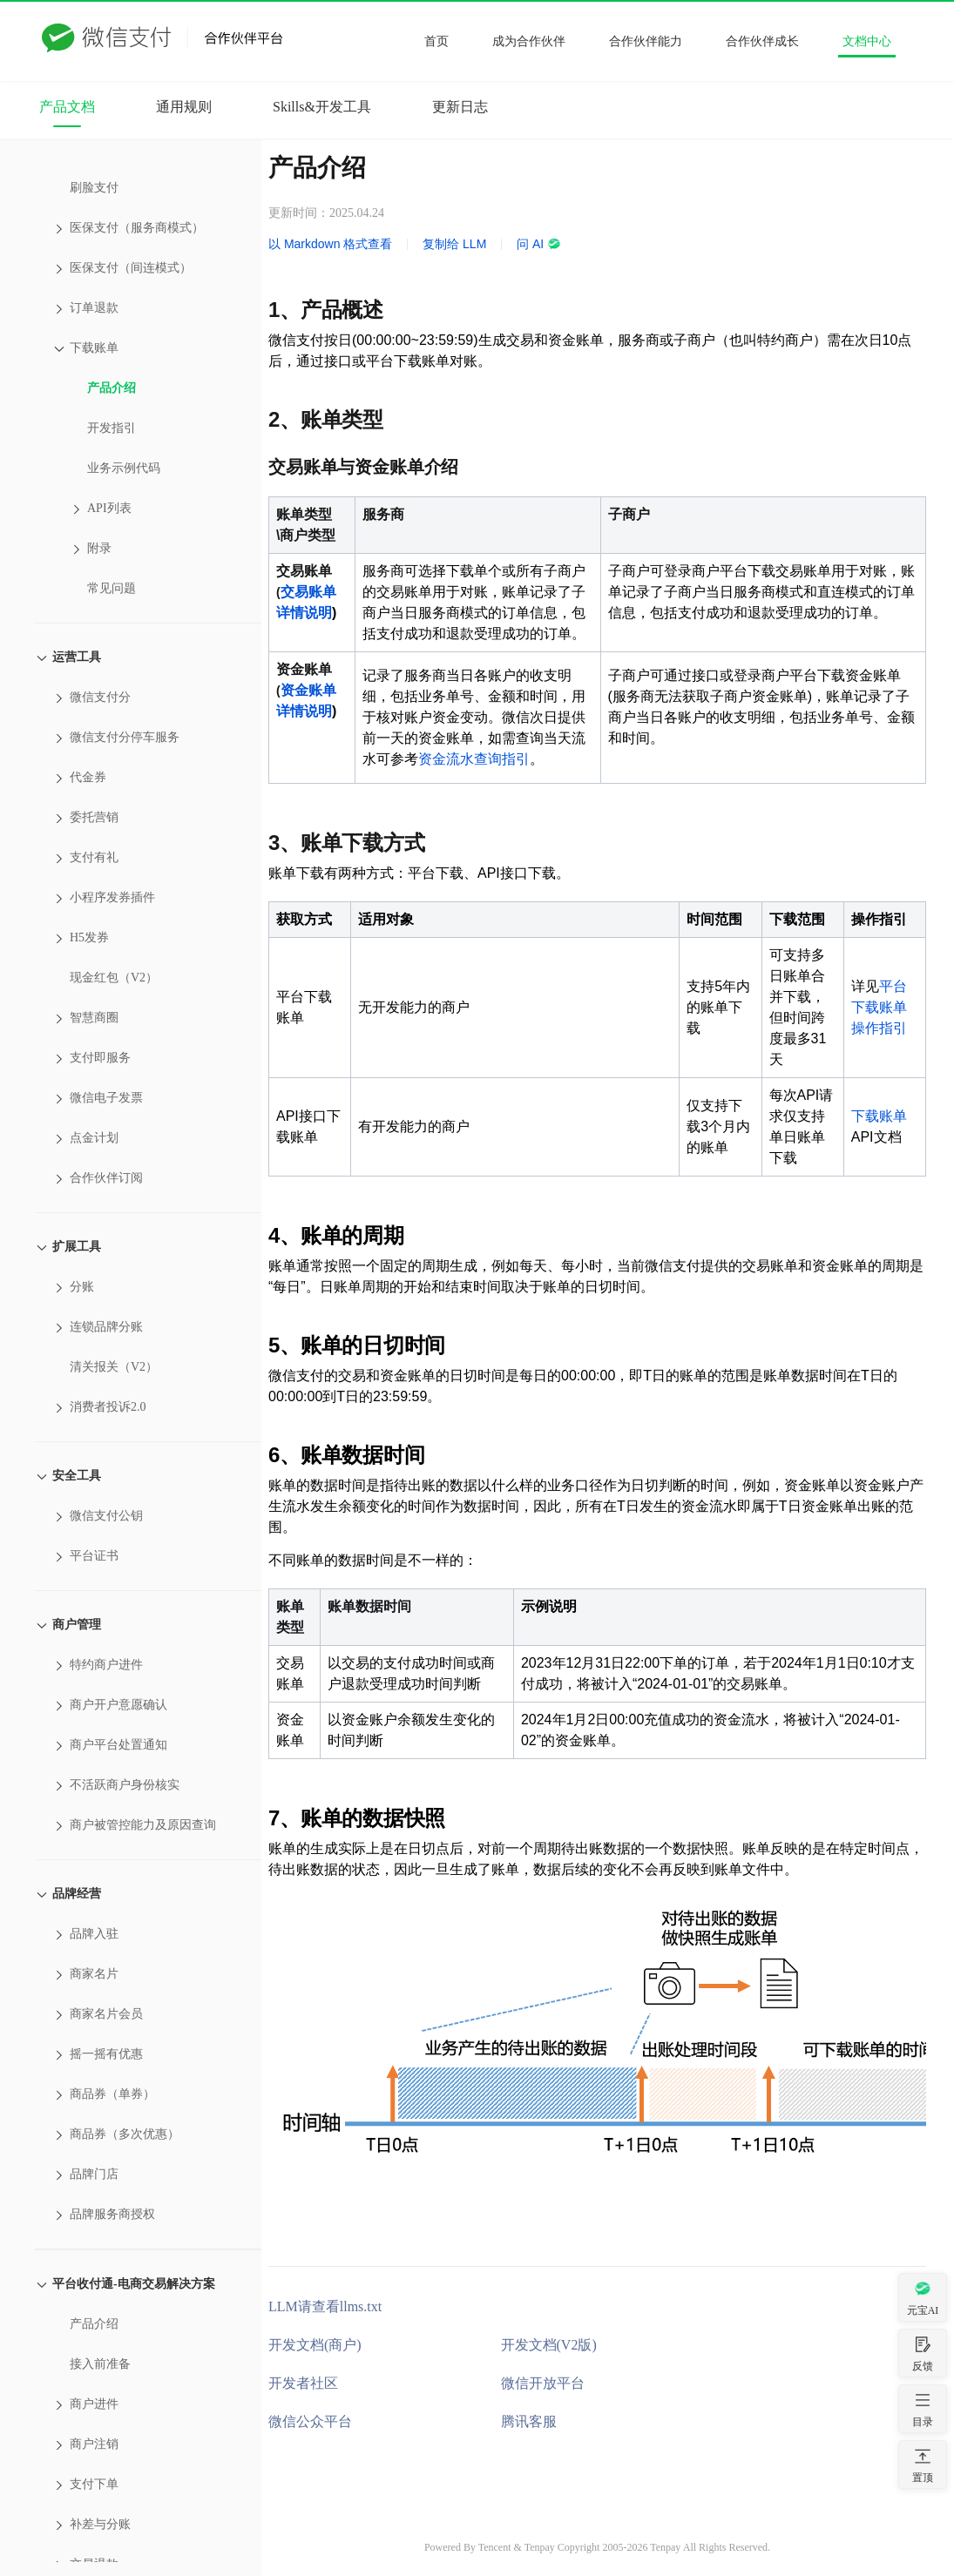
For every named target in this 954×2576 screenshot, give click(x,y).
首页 (436, 41)
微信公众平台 (310, 2421)
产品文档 (67, 106)
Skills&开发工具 (322, 106)
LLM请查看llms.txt (325, 2306)
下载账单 (879, 1116)
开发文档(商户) (315, 2344)
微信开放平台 (543, 2383)
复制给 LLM (454, 244)
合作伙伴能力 (645, 41)
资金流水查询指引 (474, 759)
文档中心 (866, 41)
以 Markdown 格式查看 (330, 244)
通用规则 (184, 106)
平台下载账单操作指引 (879, 1007)
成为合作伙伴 (528, 41)
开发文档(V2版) (549, 2344)
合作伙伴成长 (762, 41)
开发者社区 (303, 2383)
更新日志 (460, 106)
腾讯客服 (529, 2421)
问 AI (539, 244)
